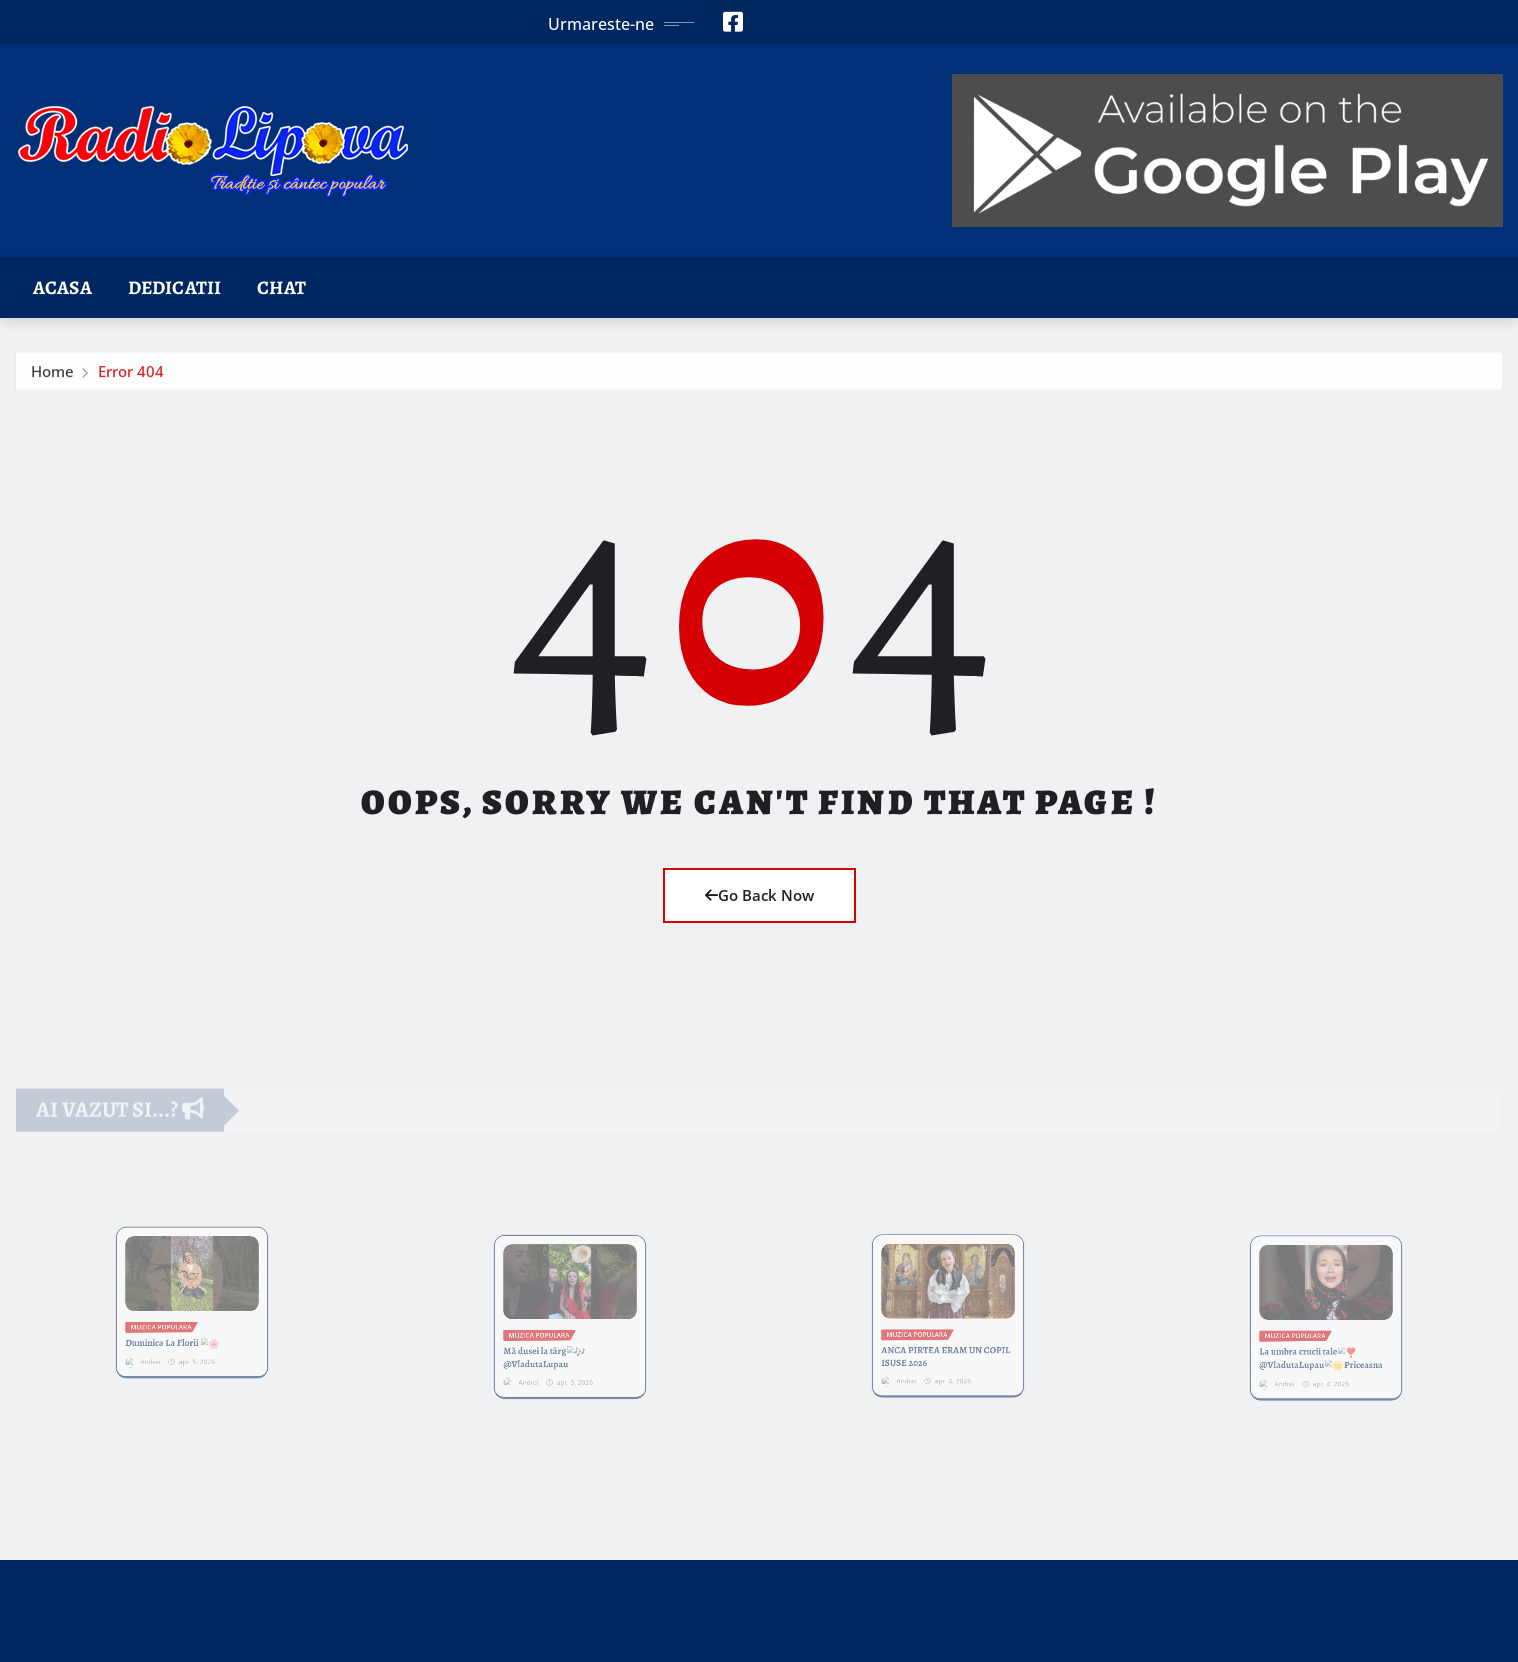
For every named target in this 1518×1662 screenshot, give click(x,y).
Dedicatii (174, 287)
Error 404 (131, 376)
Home (52, 376)
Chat (281, 287)
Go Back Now (759, 895)
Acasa (62, 287)
